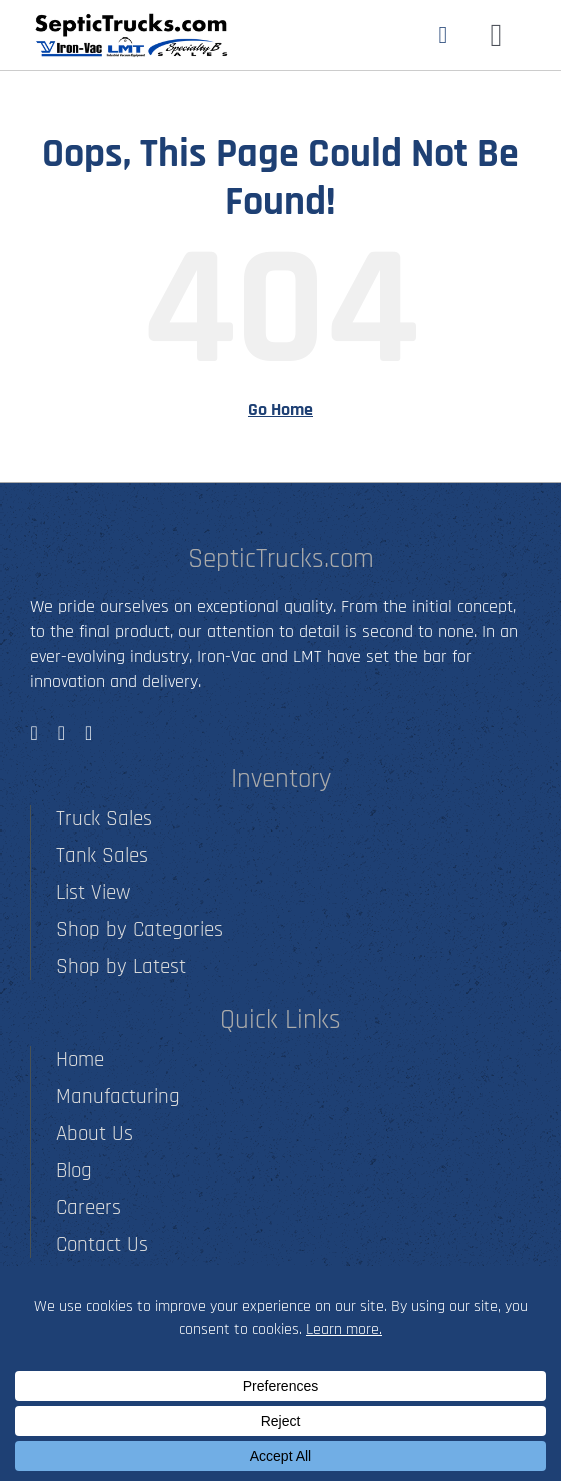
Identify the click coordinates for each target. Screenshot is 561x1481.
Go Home (280, 409)
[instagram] (61, 733)
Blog (74, 1170)
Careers (88, 1207)
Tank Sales (102, 855)
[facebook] (33, 733)
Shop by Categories (139, 929)
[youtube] (88, 733)
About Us (94, 1133)
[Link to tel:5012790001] (442, 35)
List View (93, 892)
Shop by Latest (121, 966)
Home (80, 1059)
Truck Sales (104, 818)
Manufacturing (118, 1096)
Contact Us (102, 1244)
